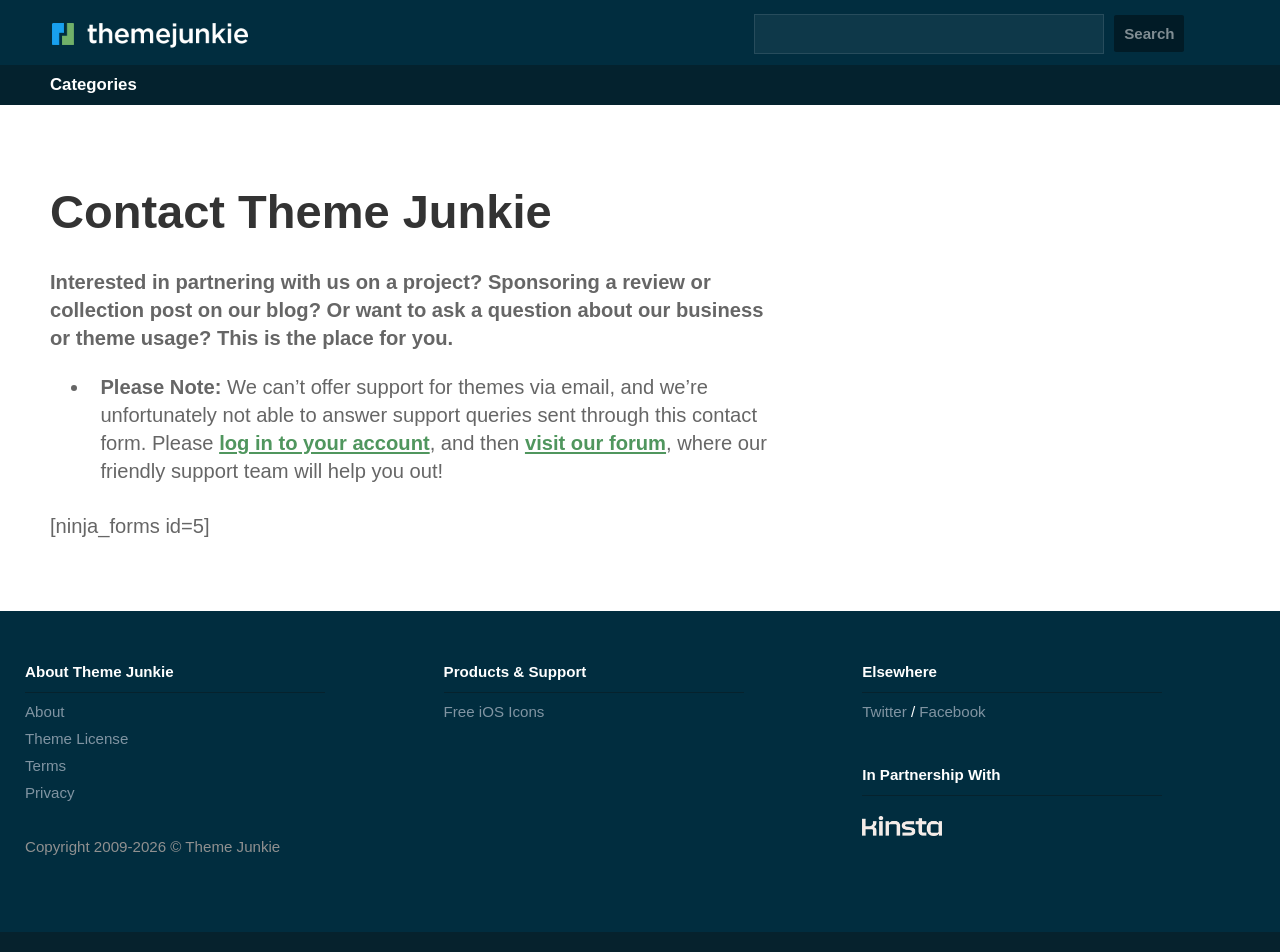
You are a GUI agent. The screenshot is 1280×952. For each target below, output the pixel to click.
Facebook (952, 711)
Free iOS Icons (494, 711)
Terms (45, 765)
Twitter (884, 711)
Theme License (76, 738)
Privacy (50, 792)
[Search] (929, 34)
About (45, 711)
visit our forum (595, 443)
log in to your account (324, 443)
